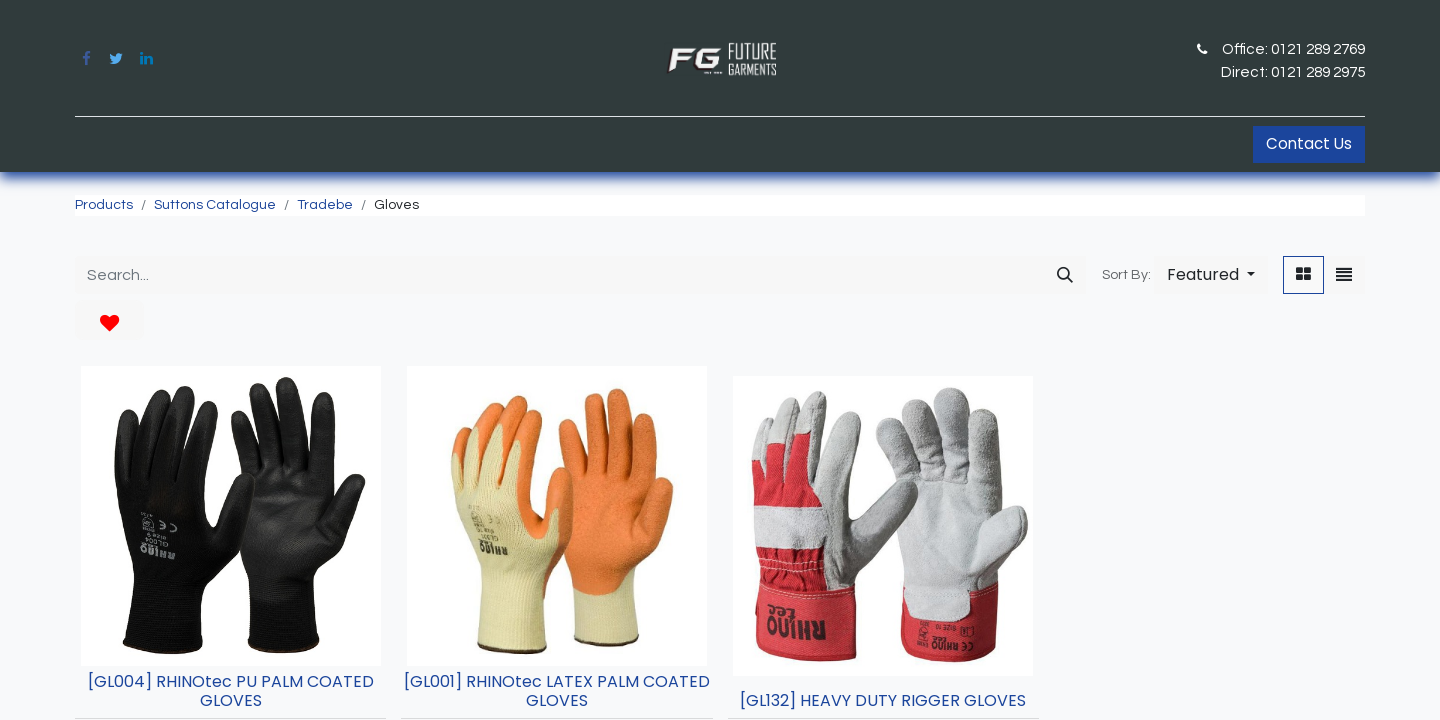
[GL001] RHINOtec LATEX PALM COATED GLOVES (557, 691)
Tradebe (325, 205)
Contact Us (1309, 143)
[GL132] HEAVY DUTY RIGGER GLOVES (883, 700)
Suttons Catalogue (215, 205)
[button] (1211, 275)
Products (104, 205)
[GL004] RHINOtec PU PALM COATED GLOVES (231, 691)
